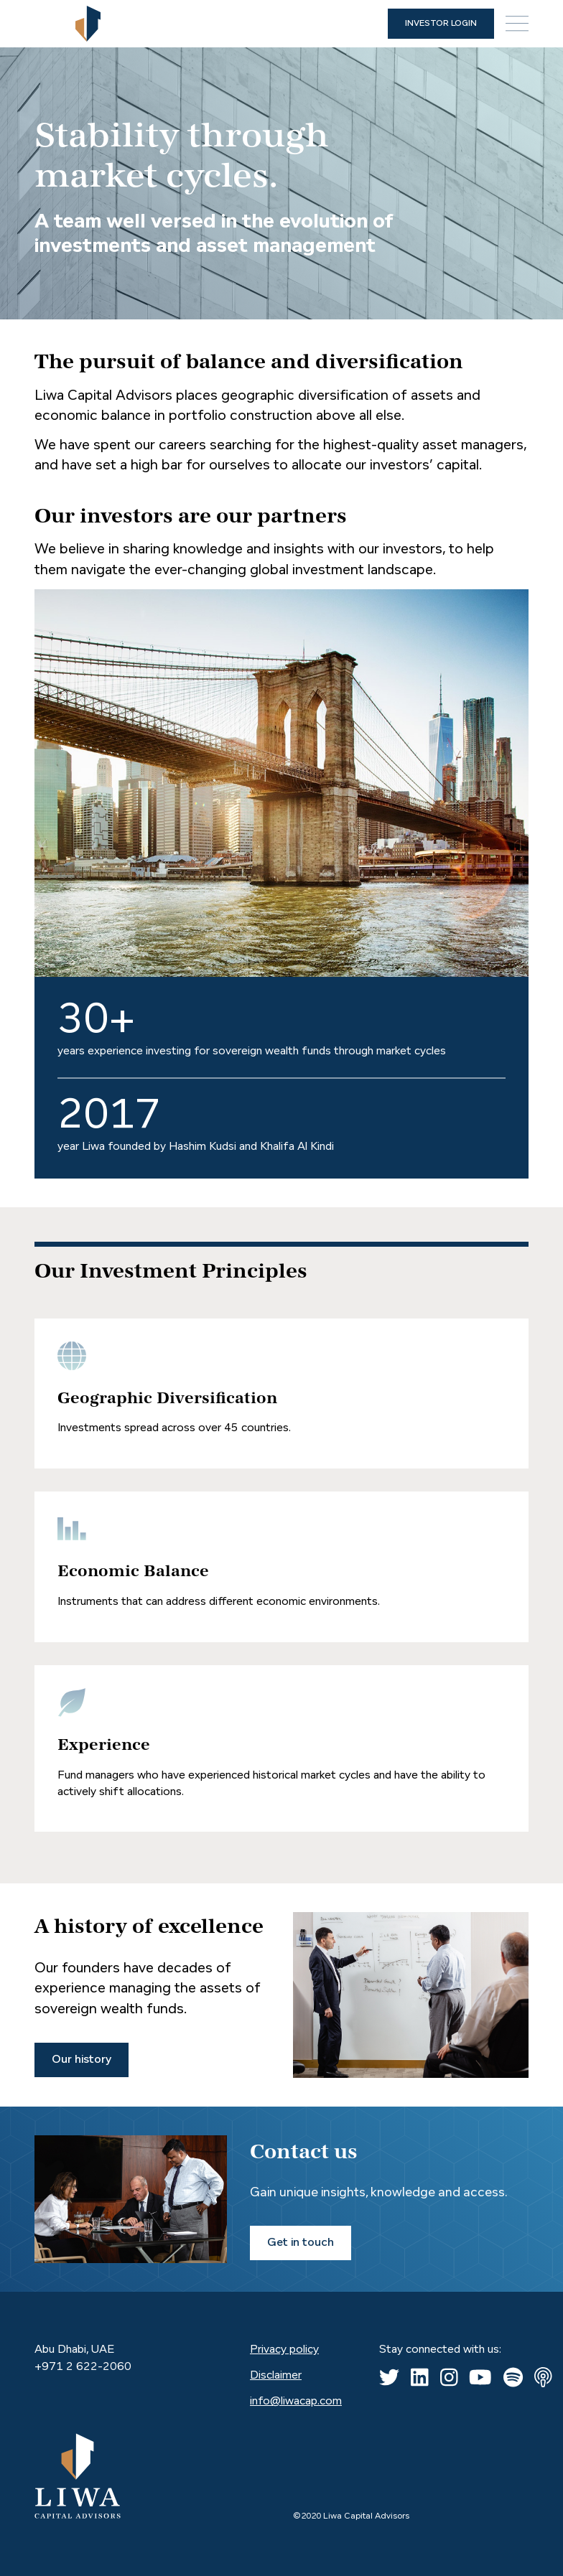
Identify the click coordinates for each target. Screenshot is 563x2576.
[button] (517, 23)
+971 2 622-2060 (82, 2367)
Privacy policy (284, 2350)
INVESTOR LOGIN (441, 23)
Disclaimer (276, 2376)
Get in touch (300, 2243)
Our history (81, 2060)
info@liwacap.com (296, 2402)
